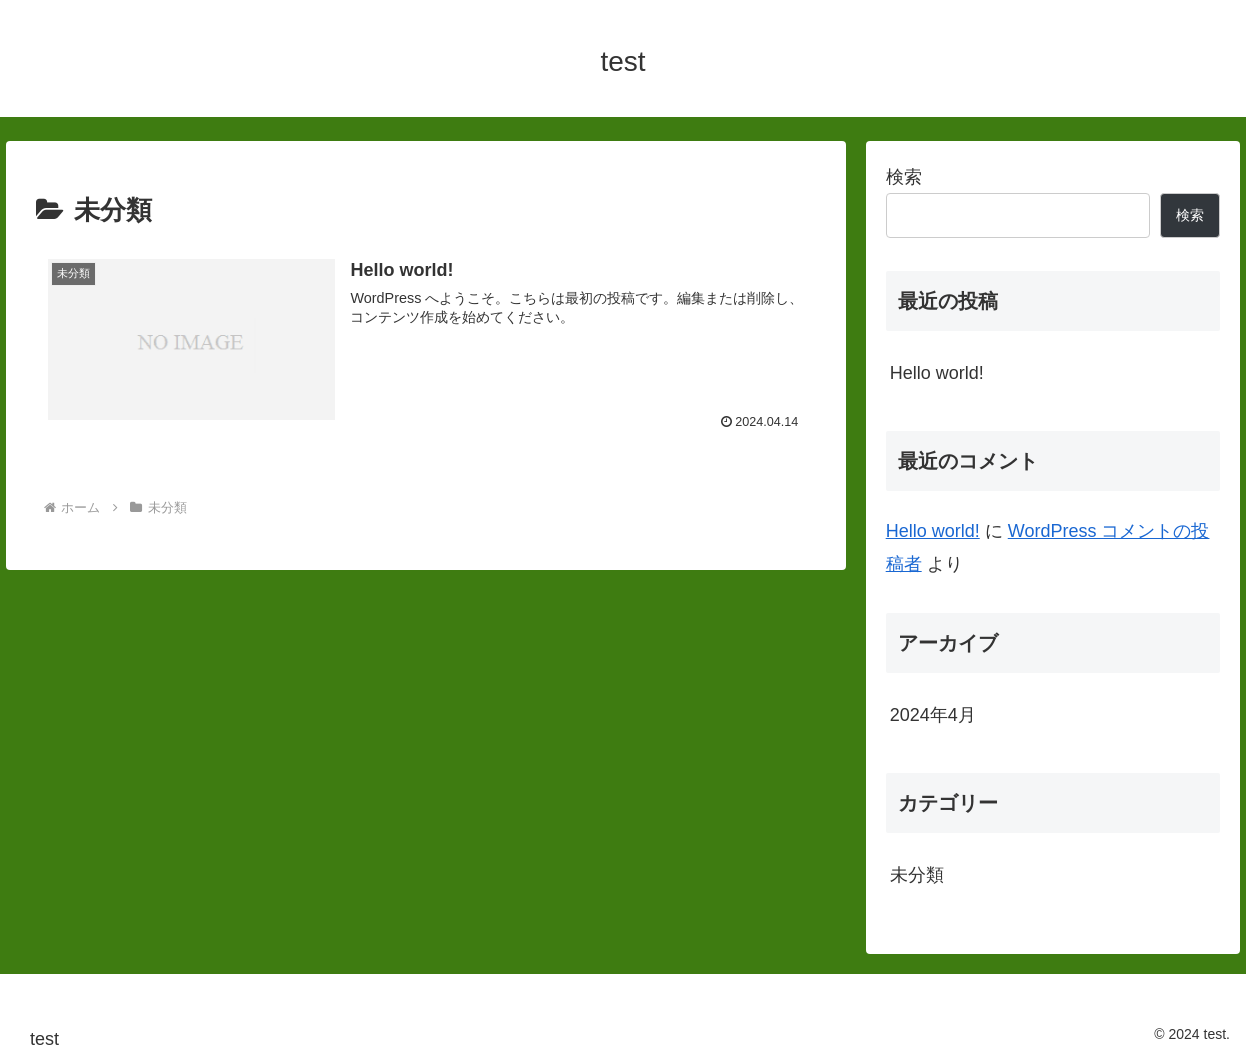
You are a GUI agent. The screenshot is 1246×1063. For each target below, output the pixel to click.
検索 (904, 177)
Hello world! (937, 373)
